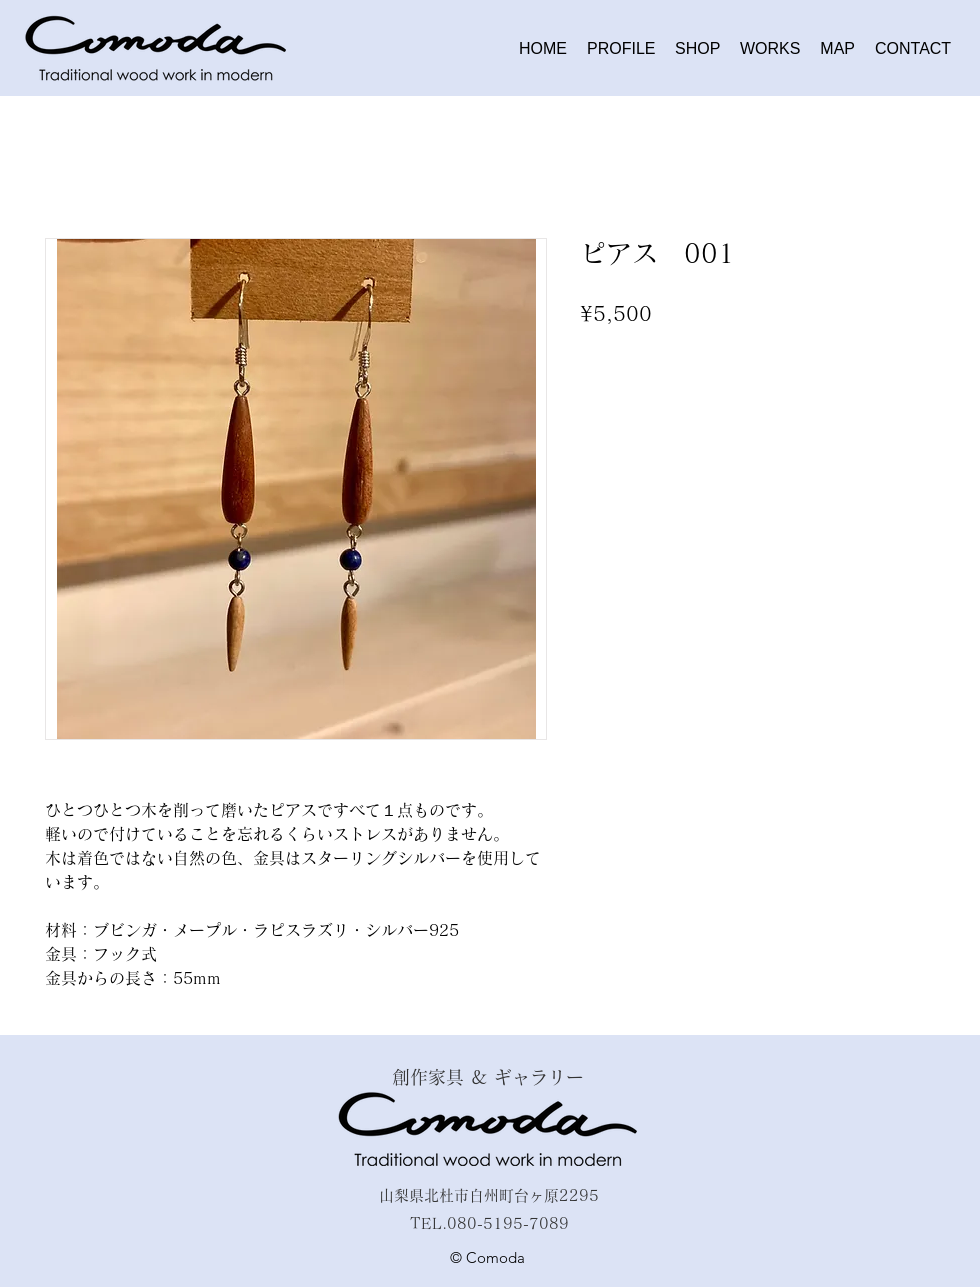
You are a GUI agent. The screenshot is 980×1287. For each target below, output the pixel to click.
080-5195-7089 (508, 1223)
